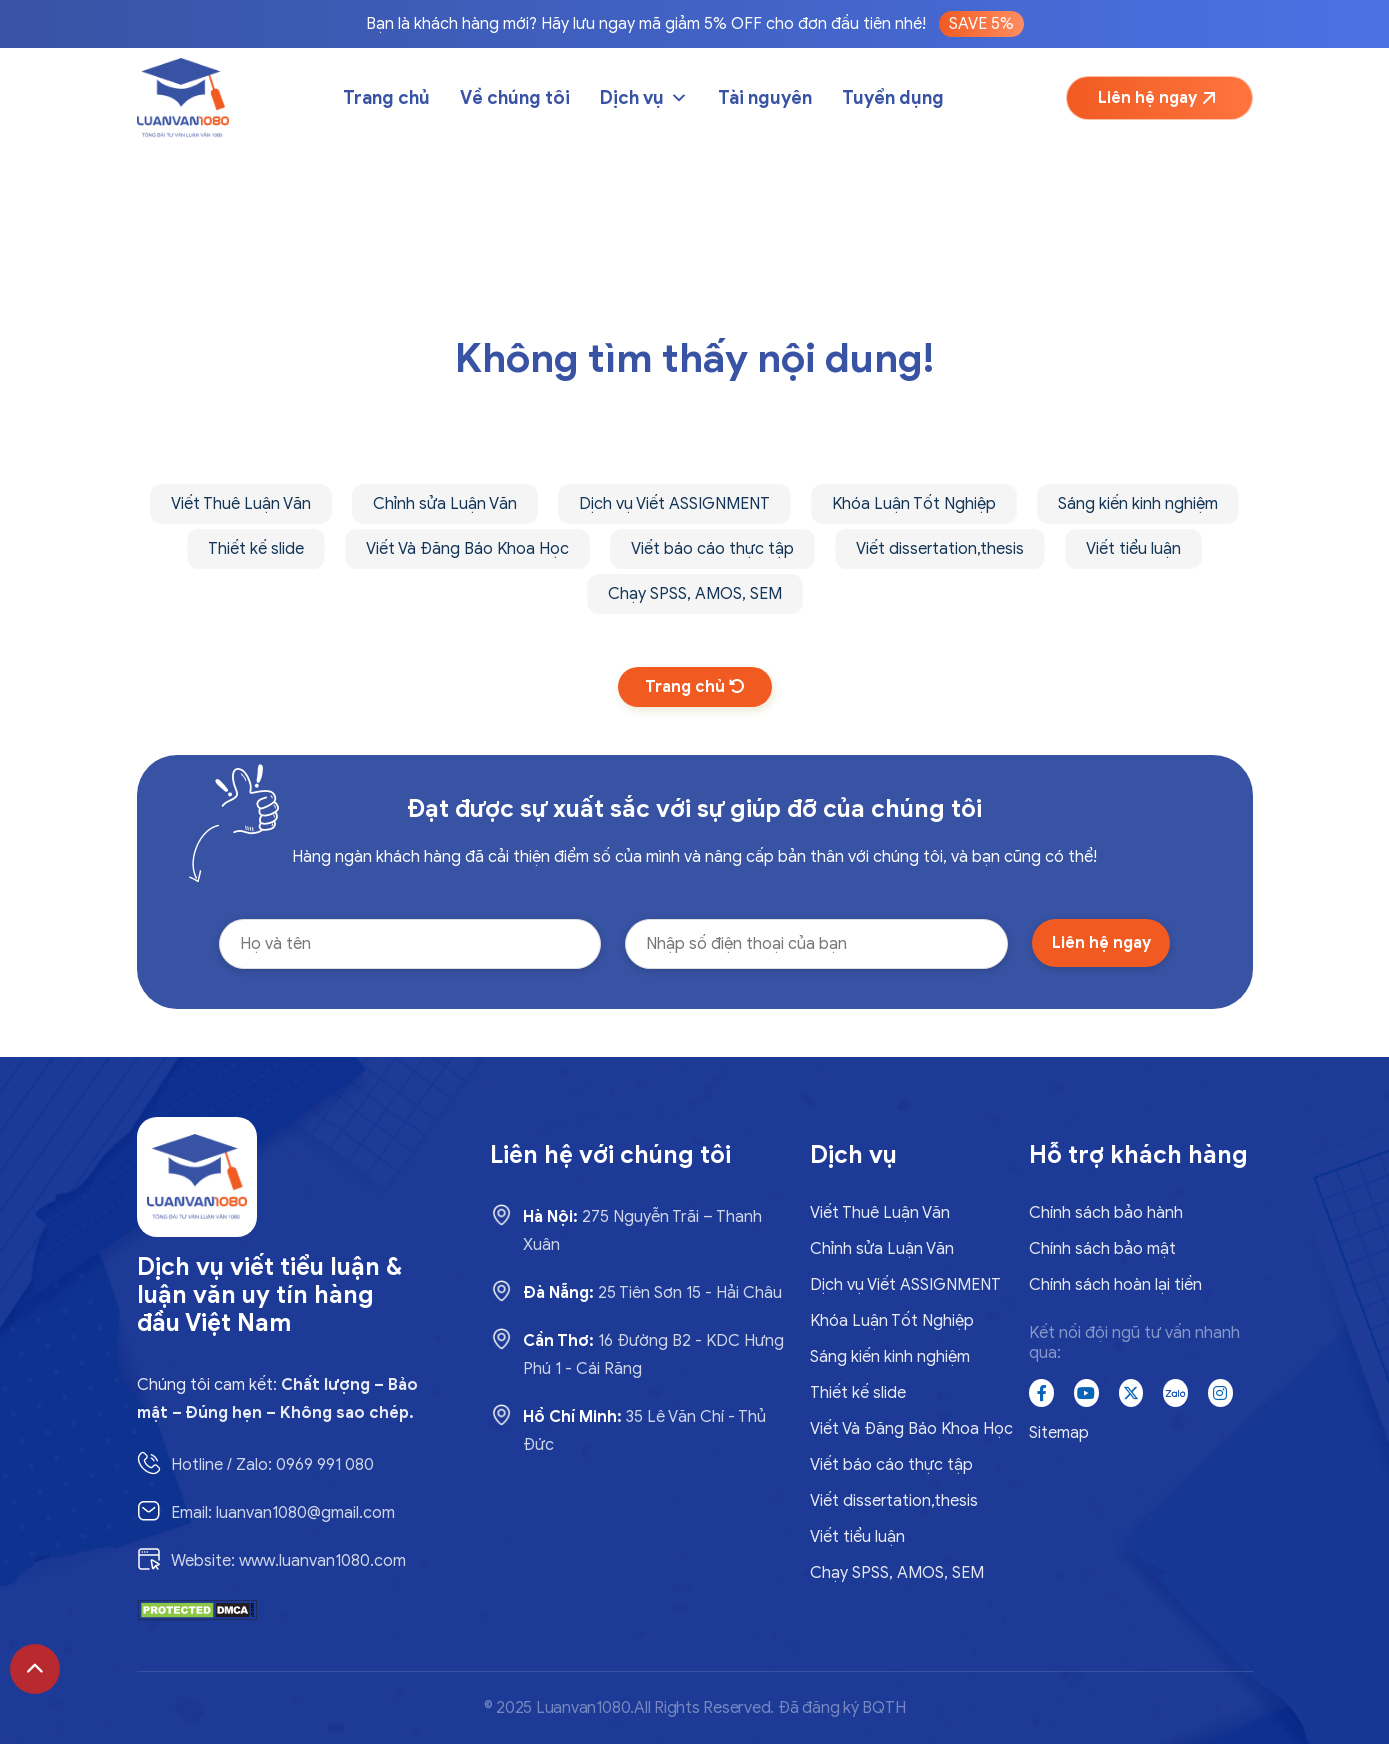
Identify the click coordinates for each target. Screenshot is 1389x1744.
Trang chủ (386, 98)
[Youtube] (1086, 1393)
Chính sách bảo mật (1102, 1249)
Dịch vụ (644, 98)
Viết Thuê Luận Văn (241, 504)
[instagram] (1220, 1393)
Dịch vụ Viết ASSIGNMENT (674, 504)
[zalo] (1175, 1393)
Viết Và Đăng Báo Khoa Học (467, 549)
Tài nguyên (765, 98)
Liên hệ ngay (1159, 98)
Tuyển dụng (893, 98)
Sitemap (1059, 1433)
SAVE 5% (981, 24)
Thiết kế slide (256, 549)
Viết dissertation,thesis (940, 549)
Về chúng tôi (515, 98)
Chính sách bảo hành (1106, 1213)
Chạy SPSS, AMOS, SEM (695, 594)
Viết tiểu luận (1133, 549)
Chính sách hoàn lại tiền (1115, 1285)
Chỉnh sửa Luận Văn (445, 504)
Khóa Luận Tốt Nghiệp (914, 504)
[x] (1131, 1393)
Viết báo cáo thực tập (712, 549)
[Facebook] (1041, 1393)
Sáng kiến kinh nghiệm (1138, 504)
